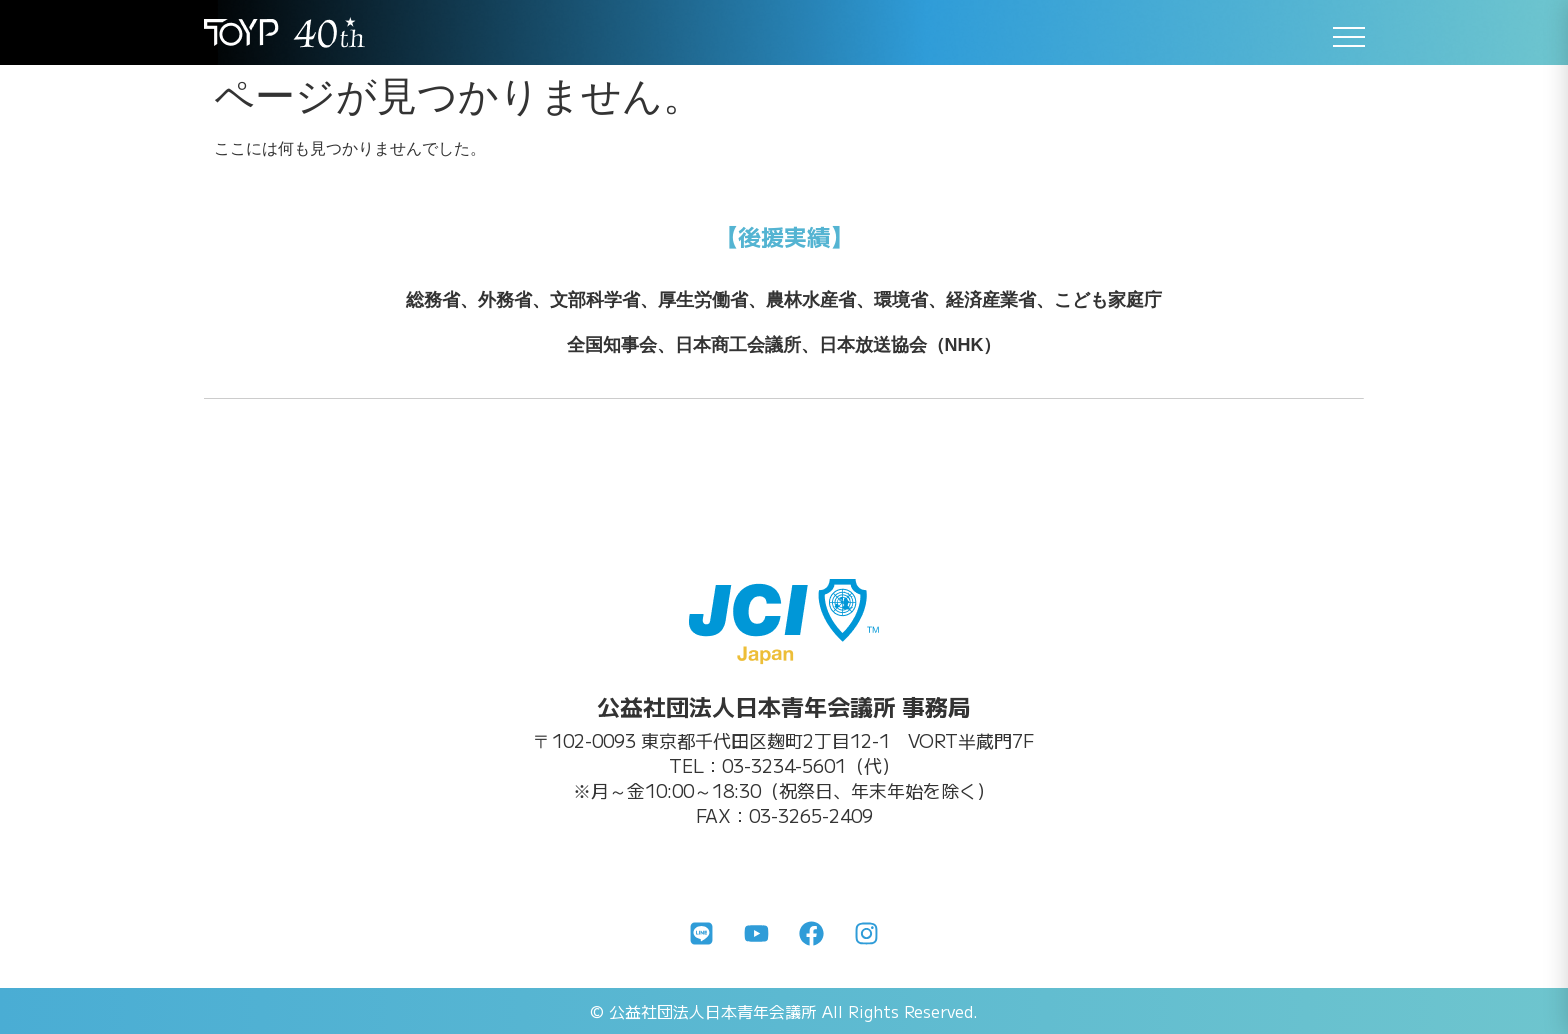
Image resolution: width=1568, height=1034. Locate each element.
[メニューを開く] (1349, 37)
